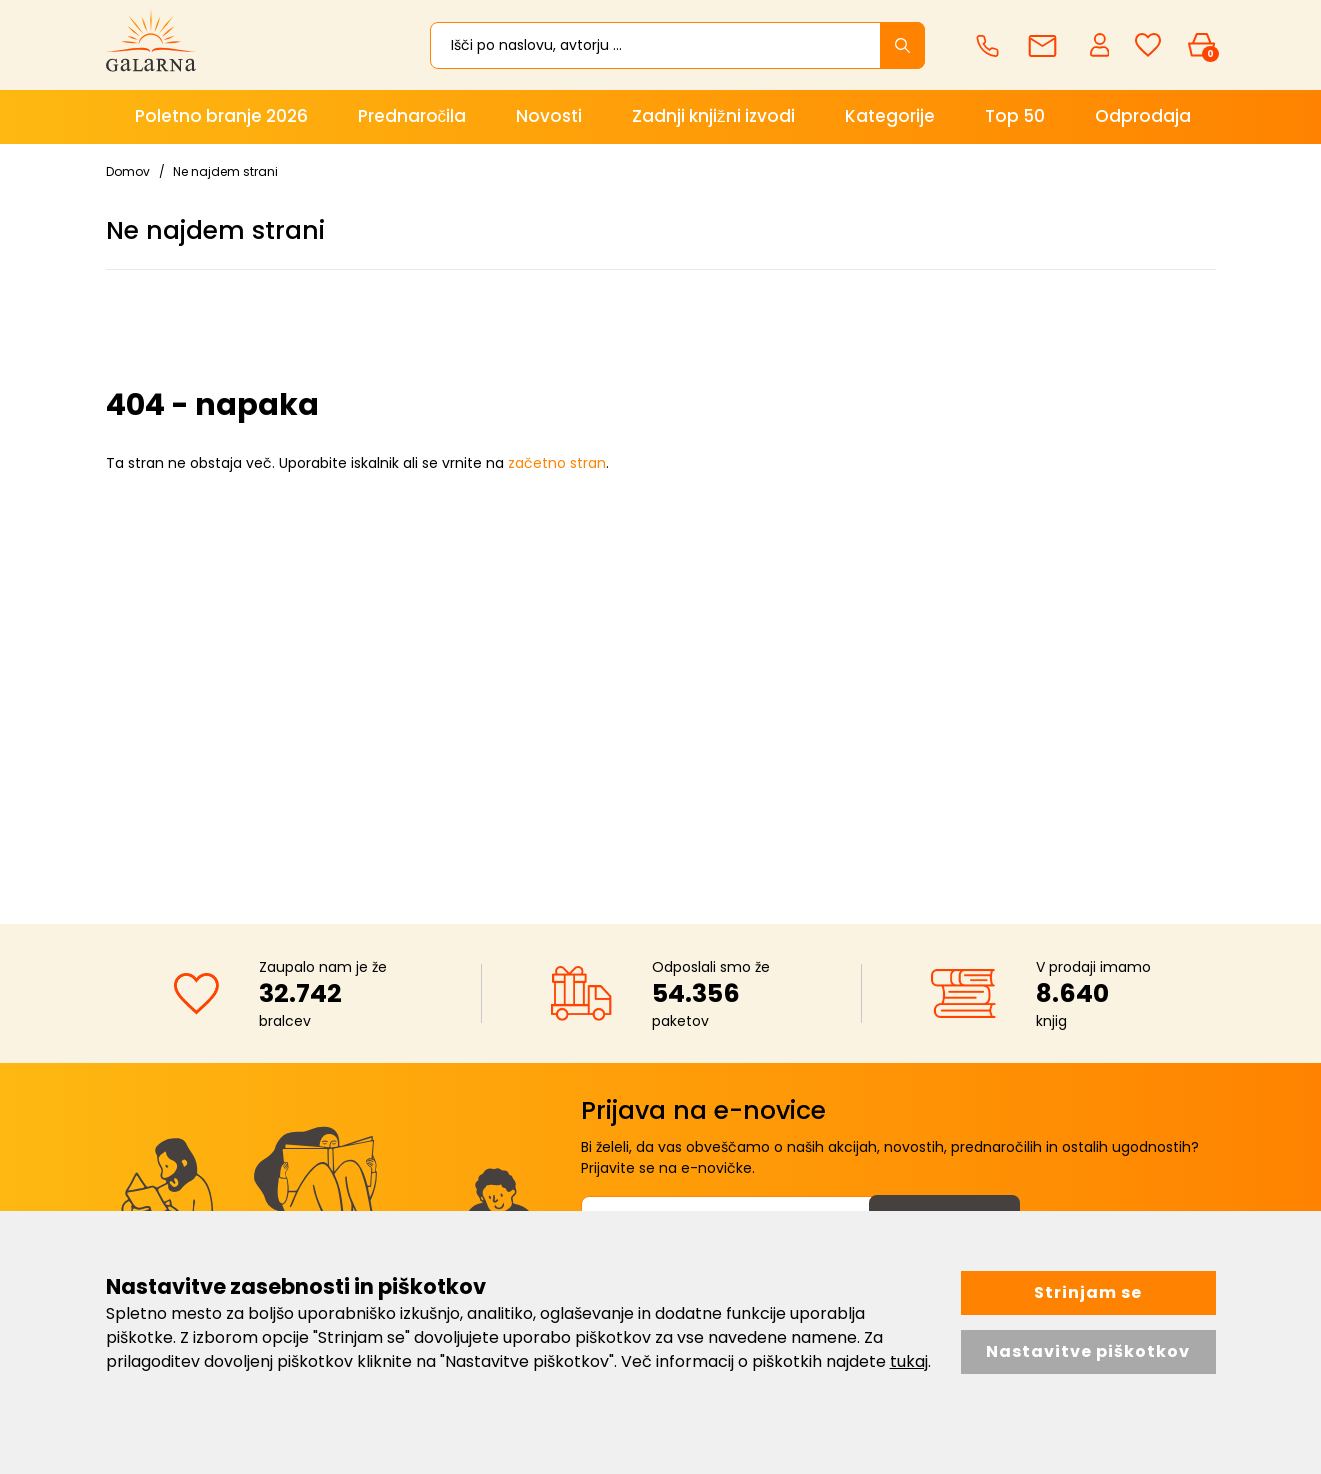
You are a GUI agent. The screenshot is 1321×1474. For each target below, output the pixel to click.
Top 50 (1015, 116)
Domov (128, 171)
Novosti (549, 116)
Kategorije (890, 116)
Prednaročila (412, 116)
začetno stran (557, 463)
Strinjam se (1088, 1292)
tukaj (909, 1361)
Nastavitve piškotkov (1088, 1351)
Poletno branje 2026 (221, 116)
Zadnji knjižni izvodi (713, 116)
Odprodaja (1143, 116)
